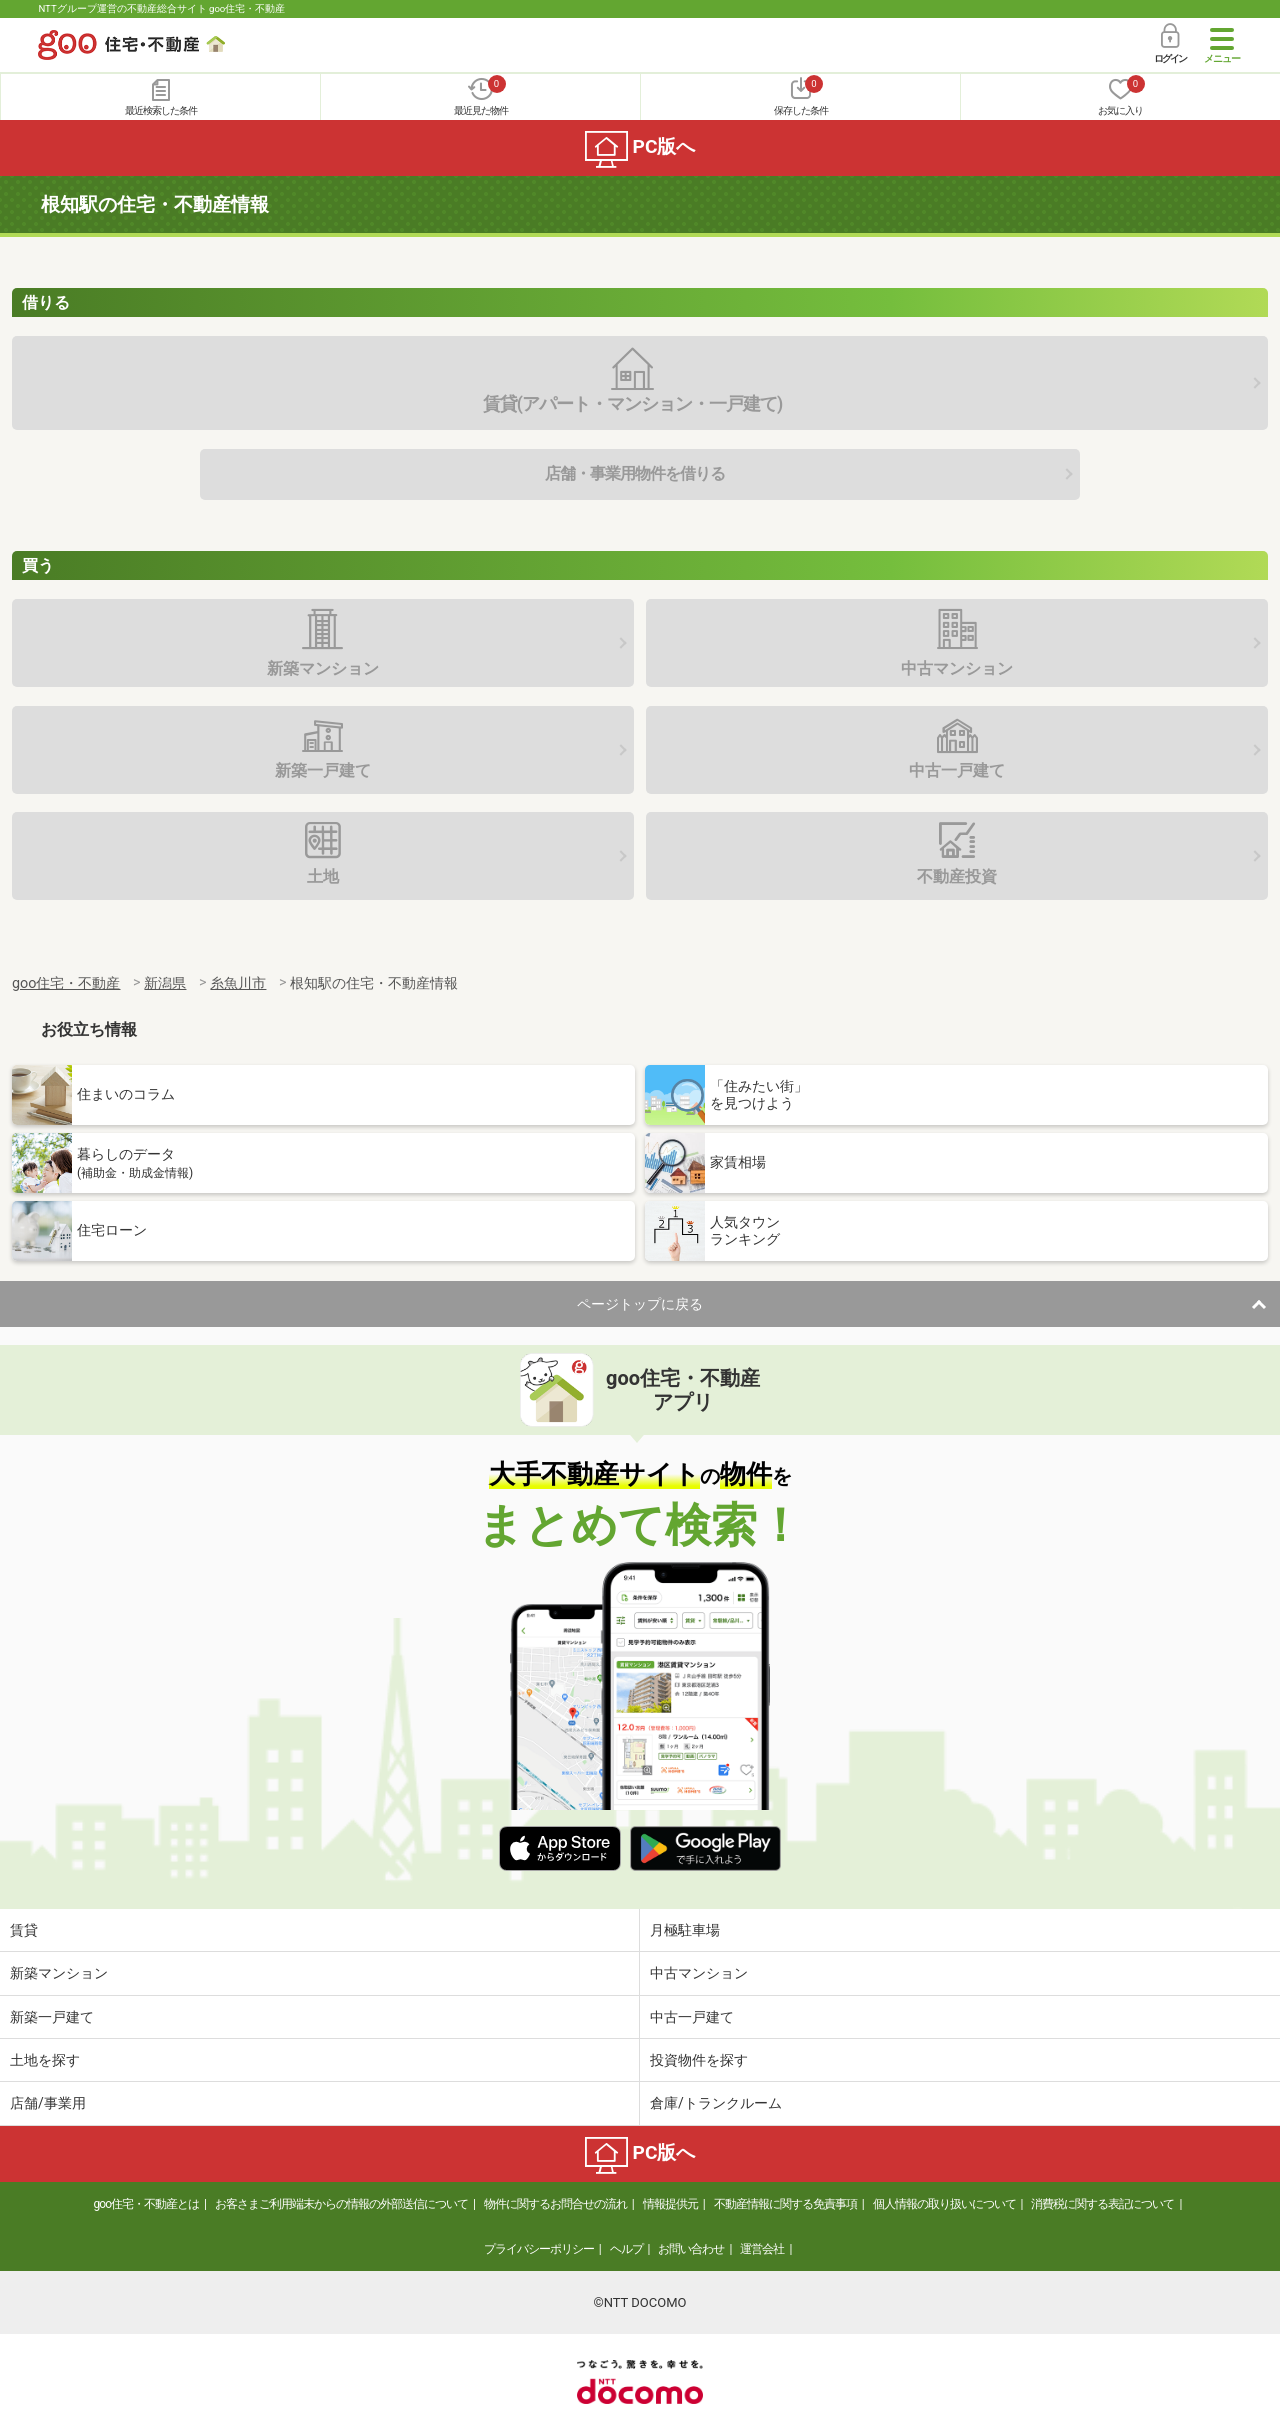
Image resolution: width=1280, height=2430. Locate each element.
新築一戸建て (52, 2017)
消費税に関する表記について (1102, 2204)
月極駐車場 (685, 1930)
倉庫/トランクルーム (716, 2103)
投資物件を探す (699, 2060)
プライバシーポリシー (539, 2249)
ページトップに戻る (640, 1304)
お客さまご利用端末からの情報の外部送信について (341, 2204)
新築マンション (59, 1973)
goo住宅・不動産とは (146, 2204)
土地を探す (45, 2060)
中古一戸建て (692, 2017)
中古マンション (699, 1973)
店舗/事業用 (48, 2103)
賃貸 (24, 1930)
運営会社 (762, 2249)
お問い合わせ (691, 2249)
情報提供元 (670, 2204)
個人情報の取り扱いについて (944, 2204)
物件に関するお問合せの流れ (555, 2204)
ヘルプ (626, 2249)
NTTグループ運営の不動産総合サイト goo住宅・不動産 (161, 8)
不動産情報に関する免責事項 (785, 2204)
